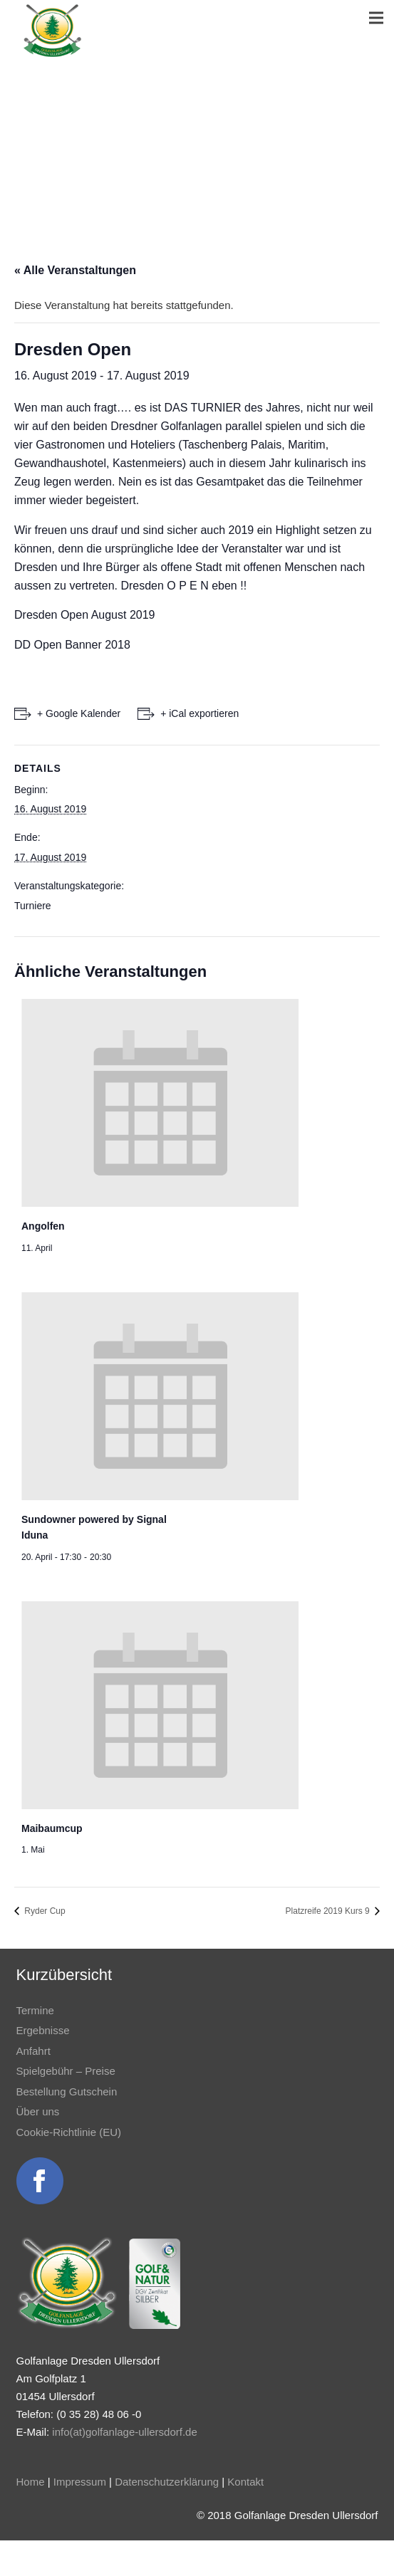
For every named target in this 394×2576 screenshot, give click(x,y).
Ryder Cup (44, 1911)
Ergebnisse (43, 2030)
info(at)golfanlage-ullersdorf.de (124, 2432)
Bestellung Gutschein (67, 2091)
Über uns (38, 2111)
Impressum (79, 2482)
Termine (35, 2010)
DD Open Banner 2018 (72, 645)
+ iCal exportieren (199, 713)
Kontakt (245, 2482)
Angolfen (43, 1226)
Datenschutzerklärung (167, 2482)
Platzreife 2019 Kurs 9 (329, 1911)
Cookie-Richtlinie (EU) (69, 2132)
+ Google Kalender (78, 713)
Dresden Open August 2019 (84, 615)
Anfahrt (33, 2051)
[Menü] (376, 18)
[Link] (52, 30)
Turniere (32, 905)
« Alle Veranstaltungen (75, 270)
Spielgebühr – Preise (65, 2071)
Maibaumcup (52, 1828)
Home (30, 2482)
